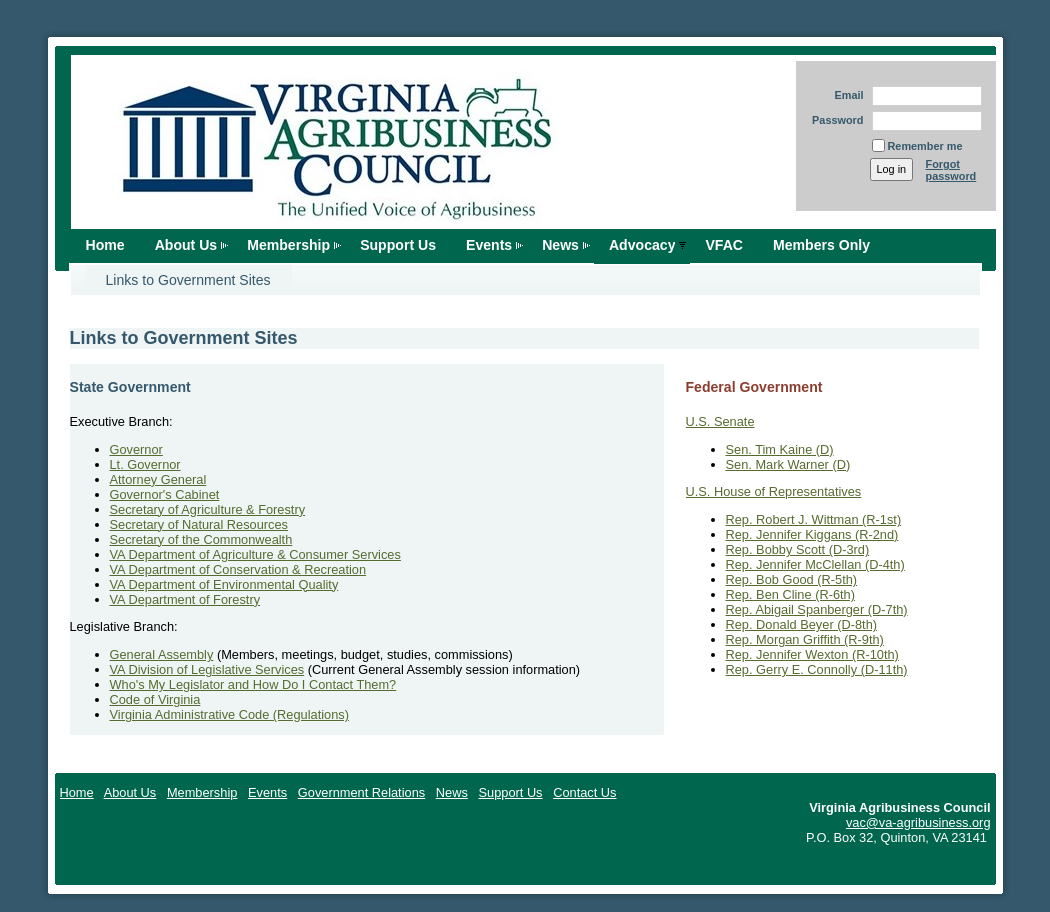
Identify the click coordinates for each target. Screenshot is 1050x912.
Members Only (821, 245)
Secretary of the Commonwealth (201, 539)
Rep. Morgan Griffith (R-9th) (805, 639)
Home (105, 245)
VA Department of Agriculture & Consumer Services (255, 554)
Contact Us (584, 792)
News (560, 245)
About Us (186, 245)
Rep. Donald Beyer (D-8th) (802, 624)
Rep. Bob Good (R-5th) (792, 579)
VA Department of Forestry (185, 599)
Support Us (398, 245)
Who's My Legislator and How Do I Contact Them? (253, 684)
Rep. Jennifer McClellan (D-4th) (815, 564)
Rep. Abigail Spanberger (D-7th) (817, 609)
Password (834, 120)
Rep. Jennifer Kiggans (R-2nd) (812, 534)
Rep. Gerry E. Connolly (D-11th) (817, 669)
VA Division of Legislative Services (207, 669)
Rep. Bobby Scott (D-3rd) (798, 549)
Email (845, 95)
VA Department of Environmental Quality (224, 584)
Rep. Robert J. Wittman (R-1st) (814, 519)
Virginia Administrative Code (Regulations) (229, 714)
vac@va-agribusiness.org (918, 822)
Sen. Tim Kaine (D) (780, 449)
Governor (136, 449)
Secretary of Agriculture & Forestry (208, 509)
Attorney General (158, 479)
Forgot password (951, 170)
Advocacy (642, 245)
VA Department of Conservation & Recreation (238, 569)
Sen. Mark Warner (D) (788, 464)
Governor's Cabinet (165, 494)
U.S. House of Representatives (774, 491)
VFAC (724, 245)
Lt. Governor (145, 464)
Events (489, 245)
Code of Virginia (155, 699)
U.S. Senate (720, 421)
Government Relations (361, 792)
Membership (288, 245)
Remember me (925, 146)
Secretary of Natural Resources (199, 524)
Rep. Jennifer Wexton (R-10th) (812, 654)
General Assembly (162, 654)
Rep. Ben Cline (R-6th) (790, 594)
